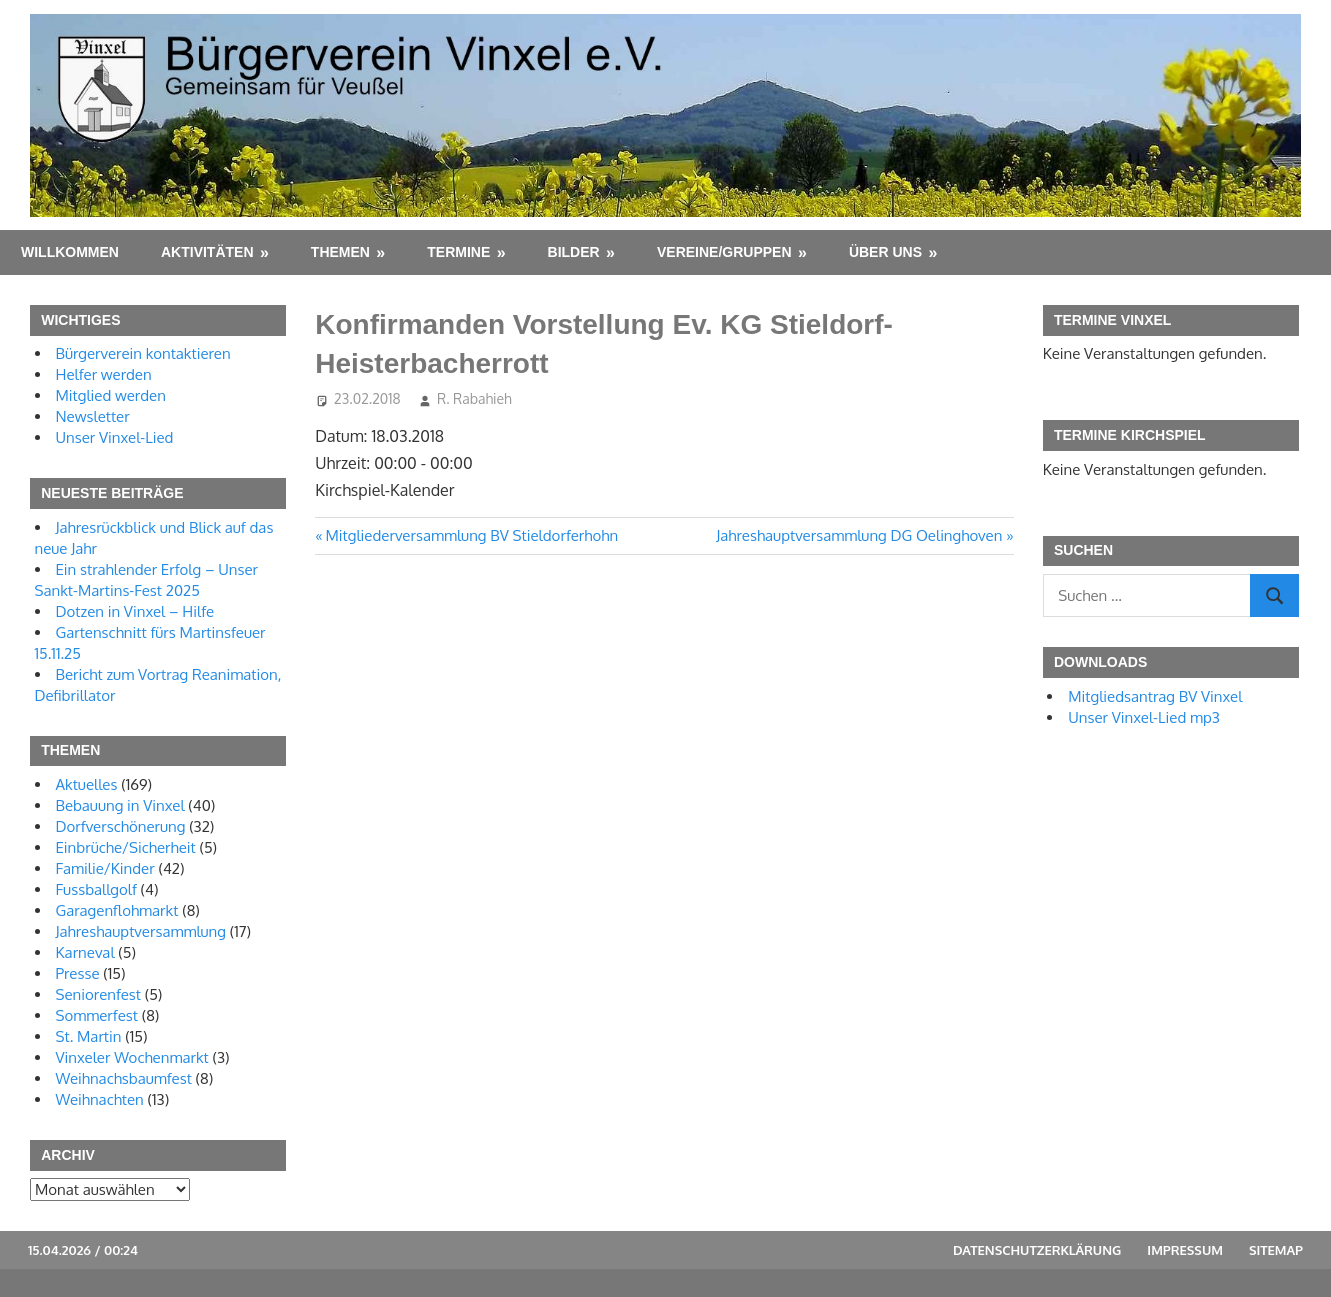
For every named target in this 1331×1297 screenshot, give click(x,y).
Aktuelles (87, 784)
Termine (458, 252)
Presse (78, 973)
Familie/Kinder (105, 868)
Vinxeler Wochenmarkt (132, 1057)
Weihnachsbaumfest (124, 1078)
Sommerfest (97, 1015)
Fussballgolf (96, 889)
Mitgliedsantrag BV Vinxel (1155, 696)
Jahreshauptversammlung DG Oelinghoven (859, 535)
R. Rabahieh (474, 398)
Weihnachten (100, 1099)
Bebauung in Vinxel (120, 805)
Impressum (1185, 1250)
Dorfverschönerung (121, 826)
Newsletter (93, 416)
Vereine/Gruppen (724, 252)
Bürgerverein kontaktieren (143, 353)
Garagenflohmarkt (117, 910)
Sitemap (1276, 1250)
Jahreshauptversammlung (141, 931)
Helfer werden (104, 374)
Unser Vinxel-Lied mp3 (1144, 717)
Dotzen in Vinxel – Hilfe (135, 611)
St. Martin (89, 1036)
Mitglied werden (111, 395)
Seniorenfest (99, 994)
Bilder (574, 252)
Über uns (885, 252)
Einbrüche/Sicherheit (126, 847)
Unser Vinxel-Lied (115, 437)
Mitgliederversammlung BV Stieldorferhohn (472, 535)
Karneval (85, 952)
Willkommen (70, 252)
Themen (340, 252)
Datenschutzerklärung (1037, 1250)
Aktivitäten (207, 252)
